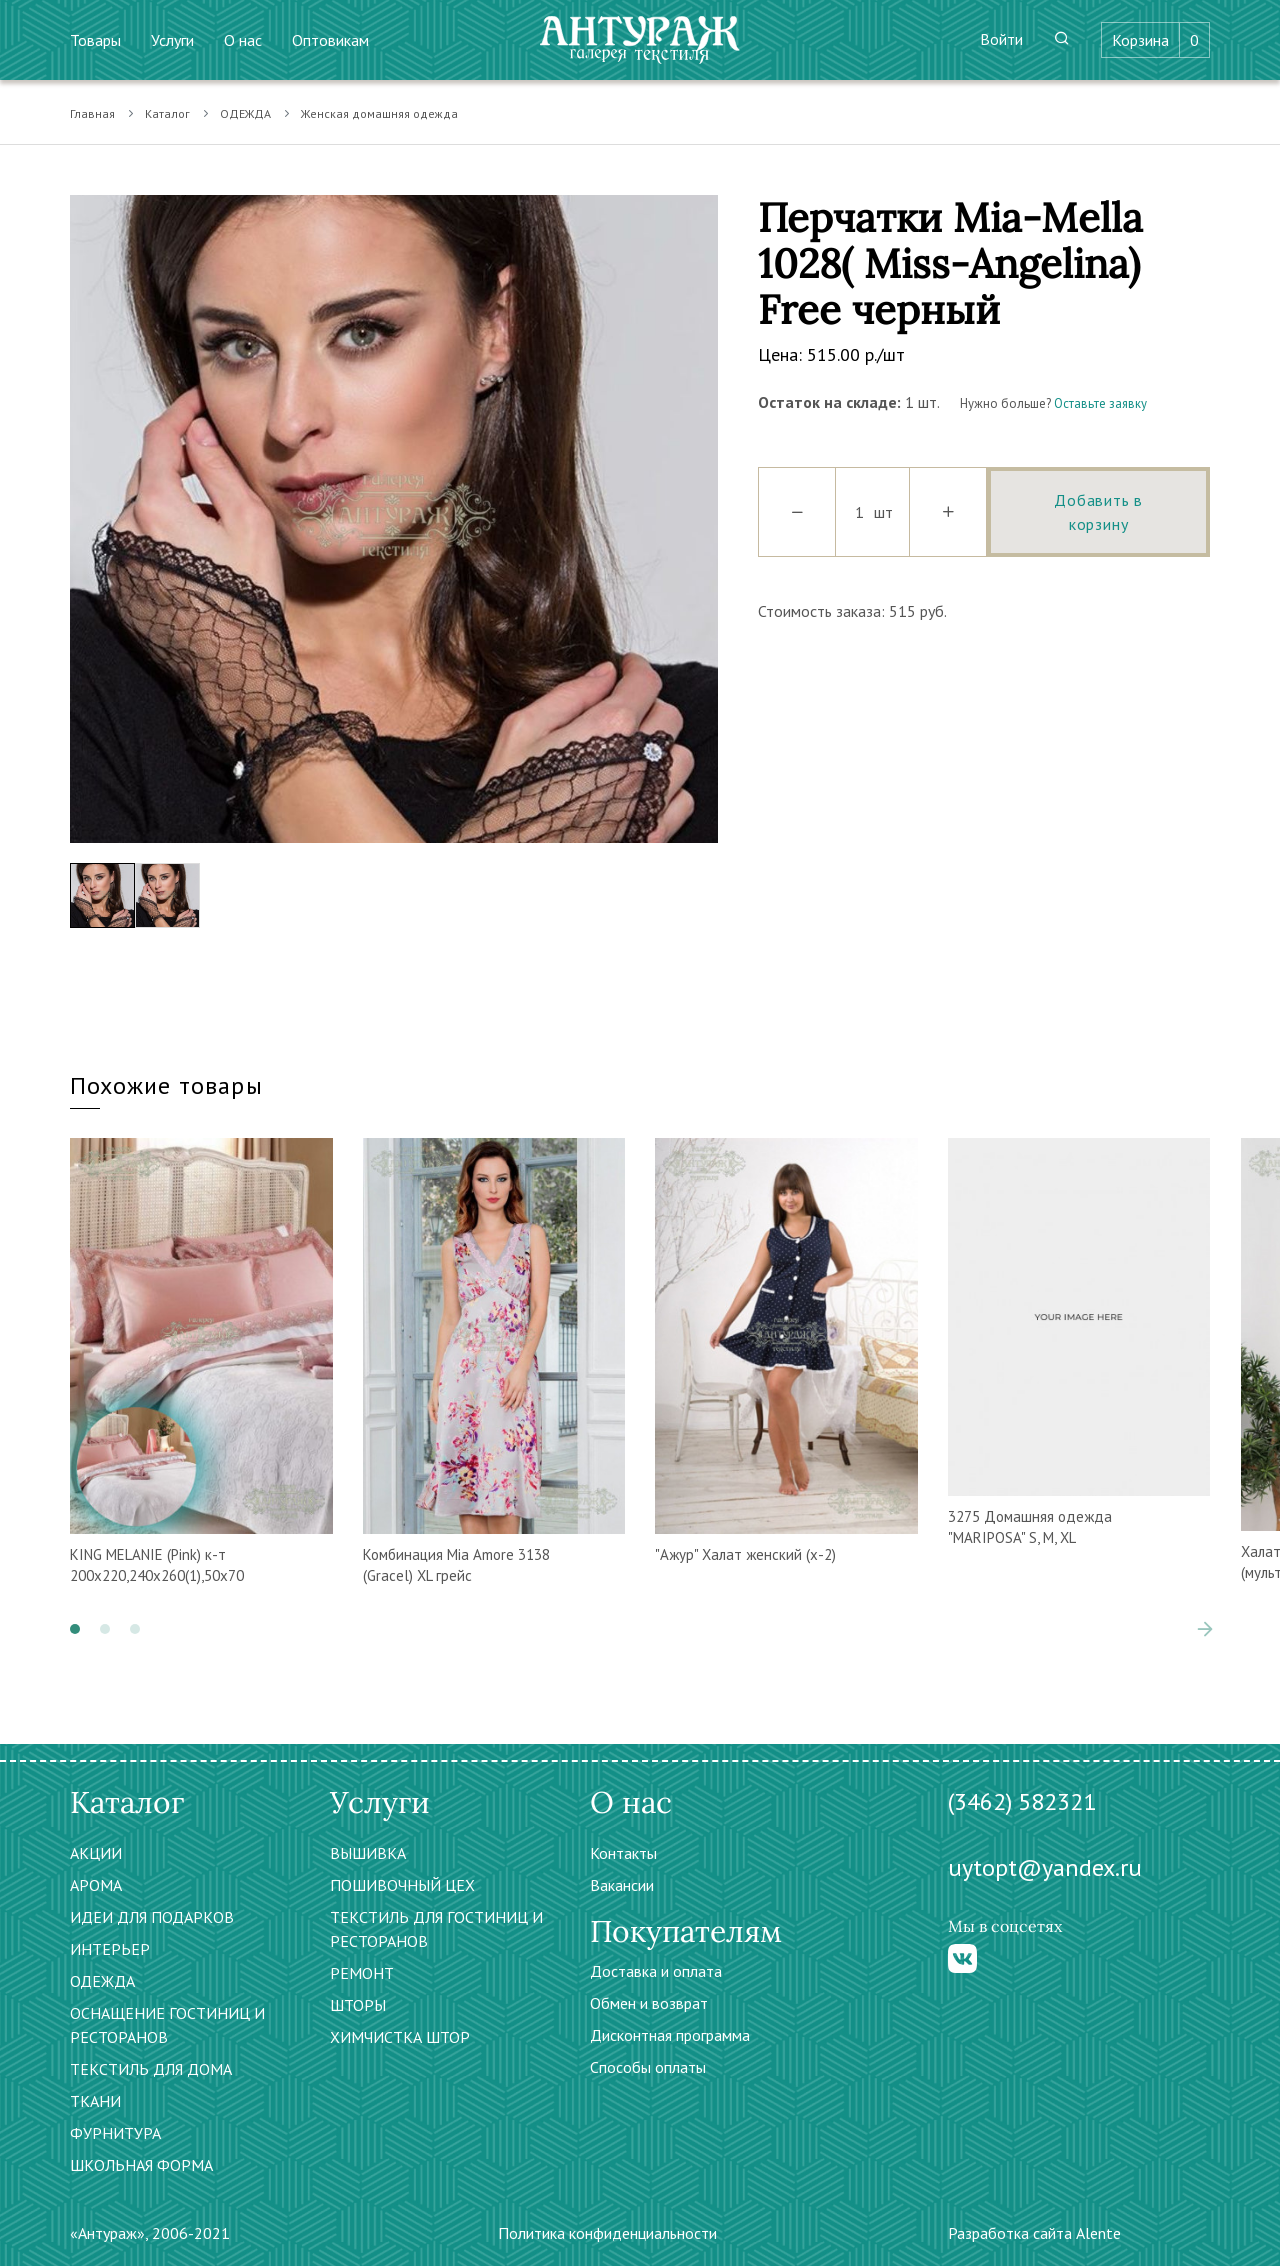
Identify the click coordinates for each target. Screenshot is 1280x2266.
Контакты (623, 1853)
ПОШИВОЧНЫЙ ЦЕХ (402, 1885)
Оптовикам (330, 40)
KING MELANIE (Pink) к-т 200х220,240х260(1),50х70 (157, 1565)
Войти (1001, 39)
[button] (75, 1629)
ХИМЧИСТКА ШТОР (400, 2037)
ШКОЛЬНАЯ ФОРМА (141, 2165)
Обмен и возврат (649, 2003)
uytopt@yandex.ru (1045, 1867)
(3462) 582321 (1022, 1801)
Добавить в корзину (1098, 512)
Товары (95, 40)
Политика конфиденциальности (607, 2233)
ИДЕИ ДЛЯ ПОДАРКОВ (152, 1917)
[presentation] (1205, 1629)
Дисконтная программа (670, 2035)
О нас (243, 40)
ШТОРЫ (358, 2005)
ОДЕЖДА (245, 113)
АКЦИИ (96, 1853)
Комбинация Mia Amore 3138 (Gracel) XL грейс (456, 1565)
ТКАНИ (95, 2101)
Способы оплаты (648, 2067)
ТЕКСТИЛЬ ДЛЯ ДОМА (151, 2069)
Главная (92, 113)
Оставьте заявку (1100, 403)
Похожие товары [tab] (166, 1085)
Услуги (172, 40)
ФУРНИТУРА (115, 2133)
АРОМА (96, 1885)
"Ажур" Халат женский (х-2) (745, 1554)
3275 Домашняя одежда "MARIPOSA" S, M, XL (1030, 1527)
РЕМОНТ (362, 1973)
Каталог (167, 113)
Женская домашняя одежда (379, 113)
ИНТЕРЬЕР (110, 1949)
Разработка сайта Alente (1034, 2233)
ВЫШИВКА (368, 1853)
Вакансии (622, 1885)
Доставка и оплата (656, 1971)
